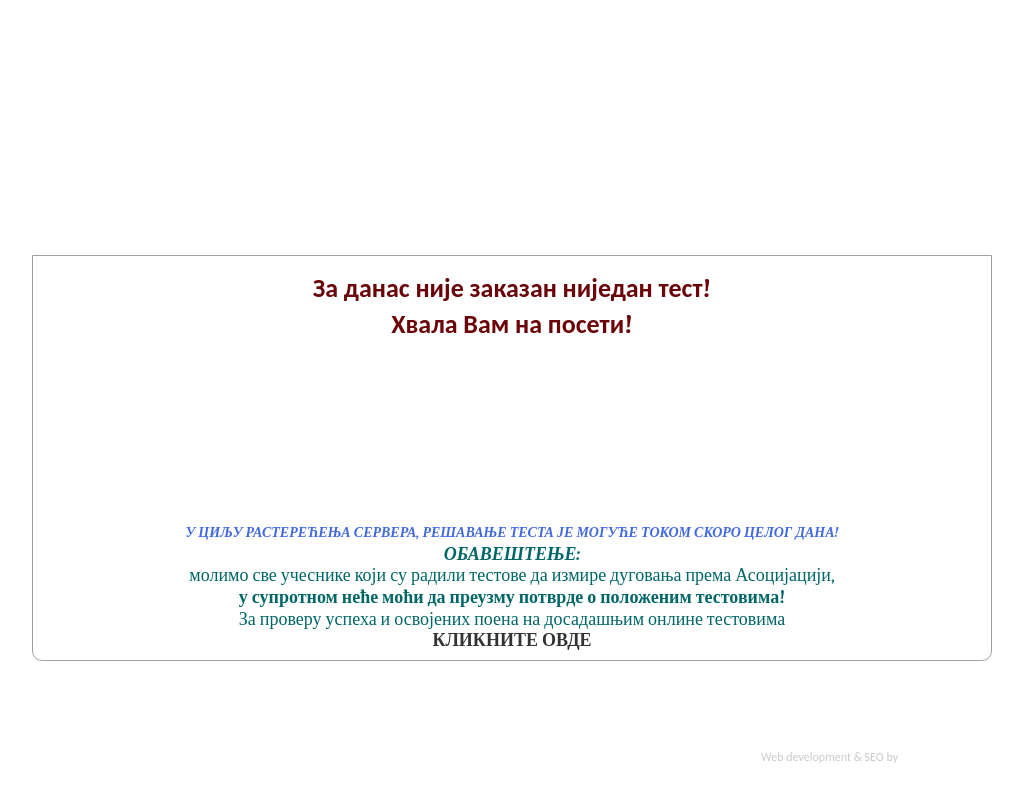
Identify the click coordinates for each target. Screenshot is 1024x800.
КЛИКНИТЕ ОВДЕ (511, 640)
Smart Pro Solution (946, 757)
